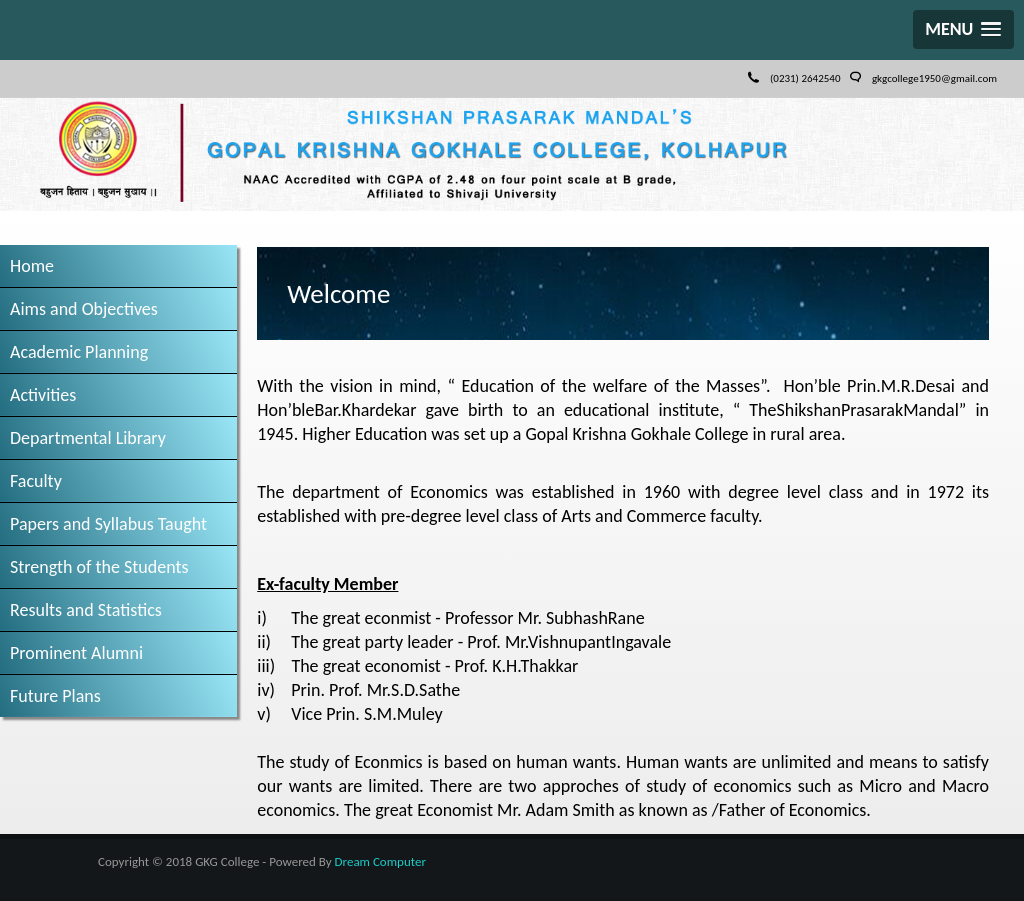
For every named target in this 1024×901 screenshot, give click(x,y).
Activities (43, 395)
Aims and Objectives (84, 309)
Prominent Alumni (76, 653)
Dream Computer (380, 861)
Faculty (36, 481)
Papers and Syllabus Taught (108, 524)
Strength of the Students (99, 567)
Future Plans (55, 696)
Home (32, 266)
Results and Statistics (86, 610)
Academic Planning (79, 352)
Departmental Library (88, 438)
